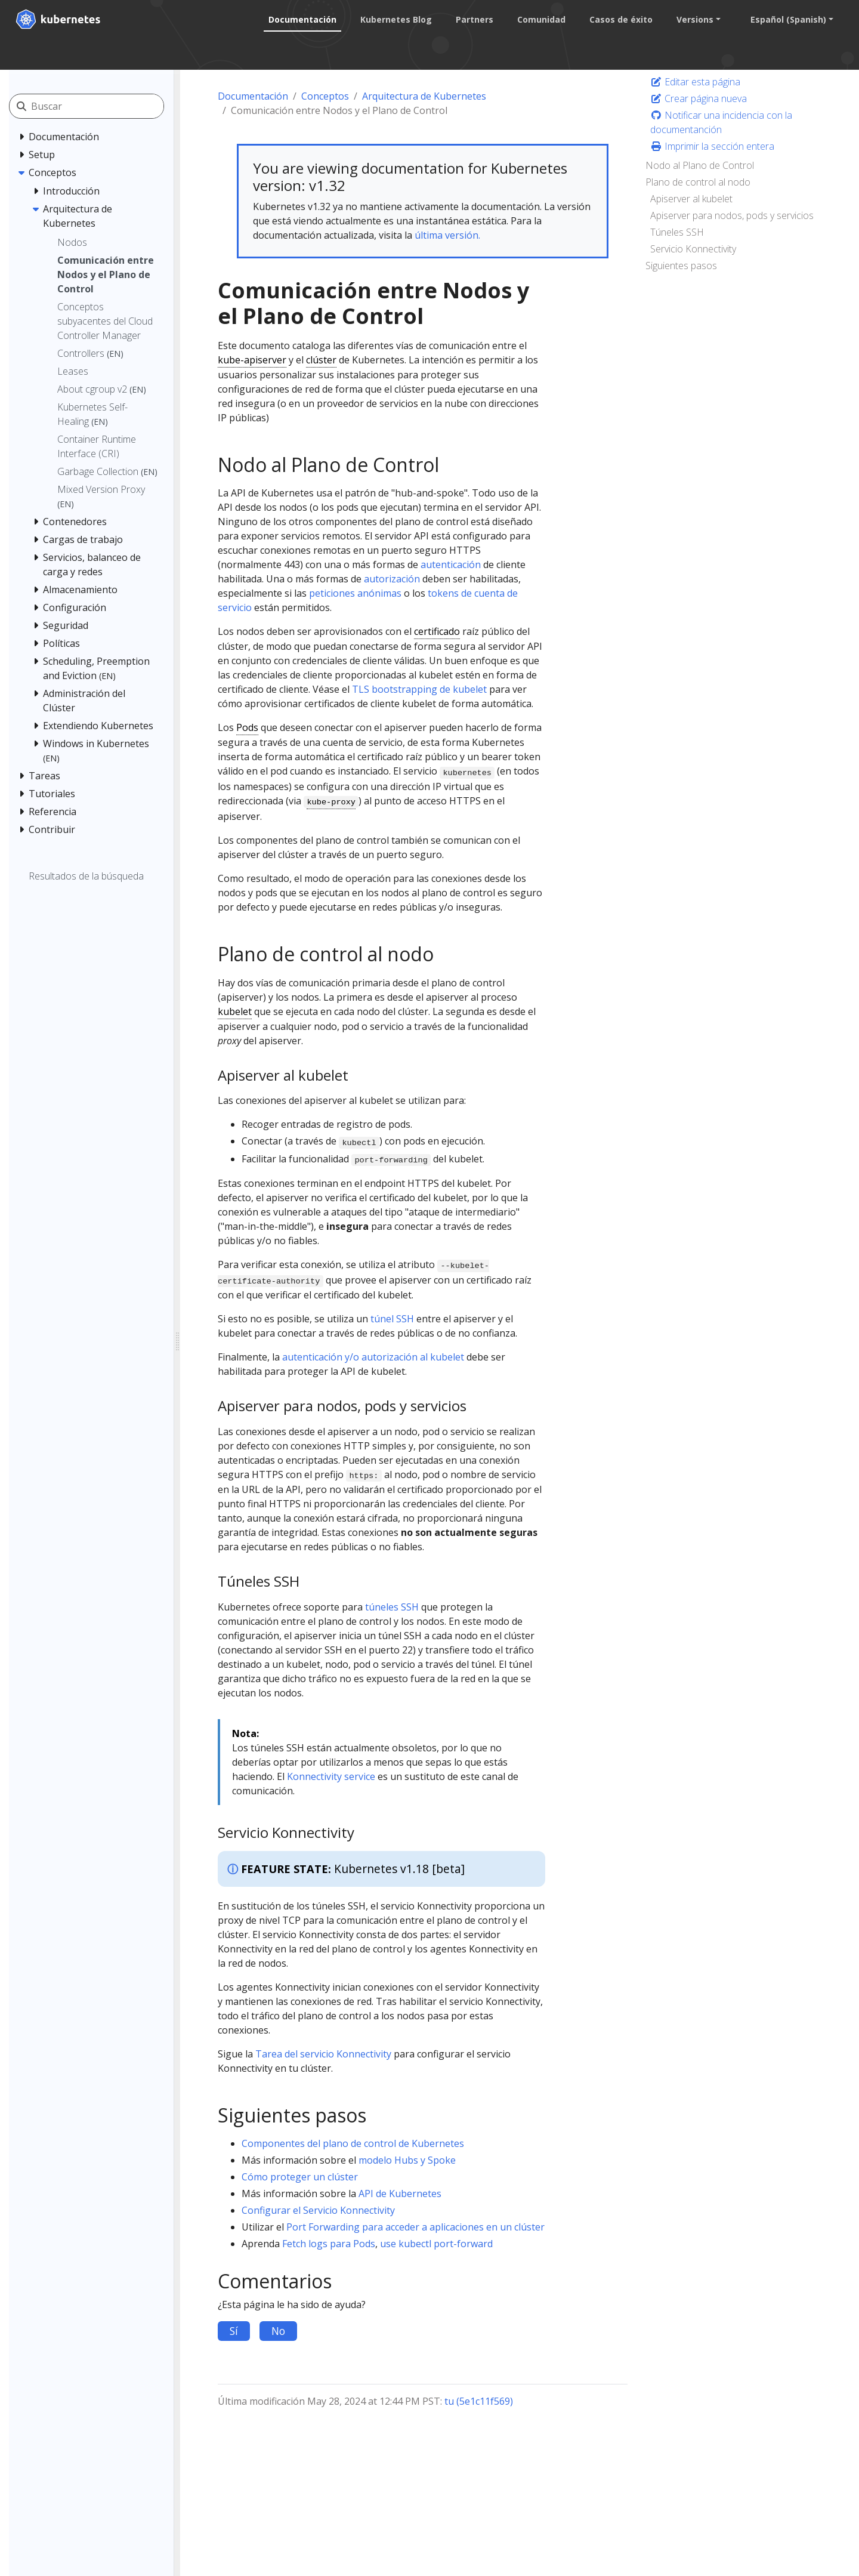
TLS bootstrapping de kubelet (419, 689)
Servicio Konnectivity (693, 248)
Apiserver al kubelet (691, 198)
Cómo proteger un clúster (300, 2176)
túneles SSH (392, 1607)
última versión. (447, 235)
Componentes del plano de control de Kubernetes (353, 2143)
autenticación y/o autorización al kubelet (373, 1356)
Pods (247, 727)
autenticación (451, 564)
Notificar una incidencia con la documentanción (721, 122)
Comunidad (538, 19)
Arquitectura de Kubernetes (424, 96)
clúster (321, 359)
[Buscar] (97, 106)
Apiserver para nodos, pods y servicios (732, 215)
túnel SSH (392, 1318)
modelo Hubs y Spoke (407, 2160)
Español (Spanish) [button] (785, 19)
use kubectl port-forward (436, 2243)
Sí (234, 2331)
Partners (471, 19)
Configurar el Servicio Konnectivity (318, 2210)
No (278, 2331)
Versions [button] (691, 19)
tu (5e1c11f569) (478, 2401)
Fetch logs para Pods (328, 2243)
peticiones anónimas (355, 593)
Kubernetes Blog (393, 19)
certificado (437, 631)
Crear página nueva (698, 98)
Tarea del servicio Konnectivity (323, 2053)
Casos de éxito (618, 19)
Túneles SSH (677, 232)
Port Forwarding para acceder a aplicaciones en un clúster (415, 2226)
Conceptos (325, 96)
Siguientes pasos (681, 265)
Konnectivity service (331, 1776)
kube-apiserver (252, 359)
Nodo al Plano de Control (699, 165)
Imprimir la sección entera (712, 146)
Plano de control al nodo (697, 182)
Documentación (299, 19)
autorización (392, 578)
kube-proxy (331, 802)
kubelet (235, 1011)
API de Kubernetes (400, 2193)
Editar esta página (695, 81)
